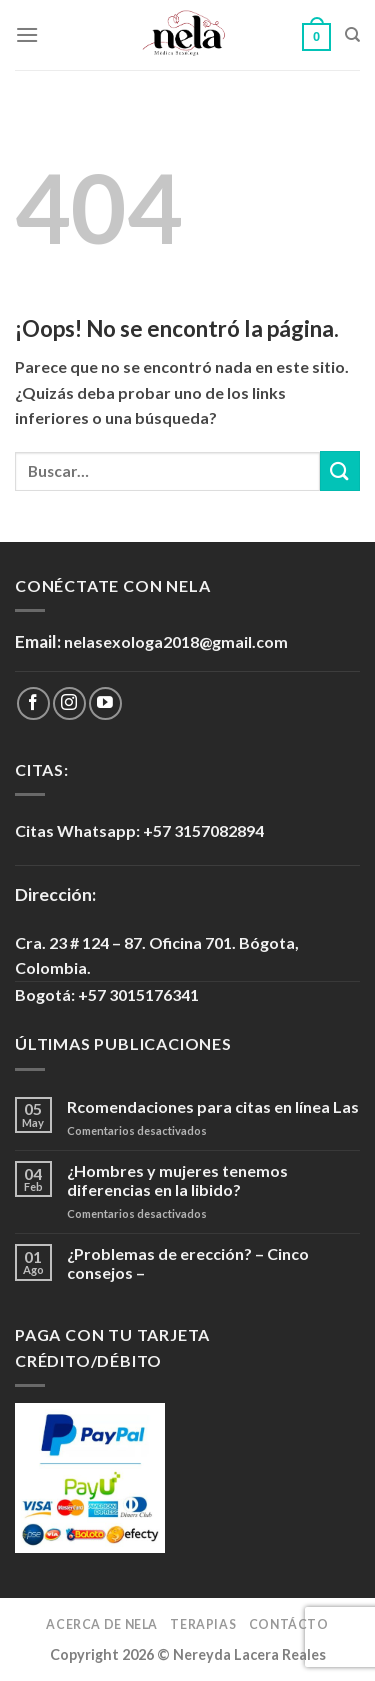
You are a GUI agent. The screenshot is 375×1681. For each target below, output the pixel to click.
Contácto (289, 1624)
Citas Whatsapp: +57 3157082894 (139, 830)
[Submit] (340, 470)
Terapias (203, 1624)
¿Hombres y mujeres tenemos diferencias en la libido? (177, 1180)
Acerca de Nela (102, 1624)
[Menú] (27, 34)
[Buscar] (352, 35)
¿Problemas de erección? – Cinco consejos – (188, 1263)
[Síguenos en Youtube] (105, 703)
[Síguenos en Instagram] (69, 703)
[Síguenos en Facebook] (33, 703)
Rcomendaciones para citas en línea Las (213, 1106)
